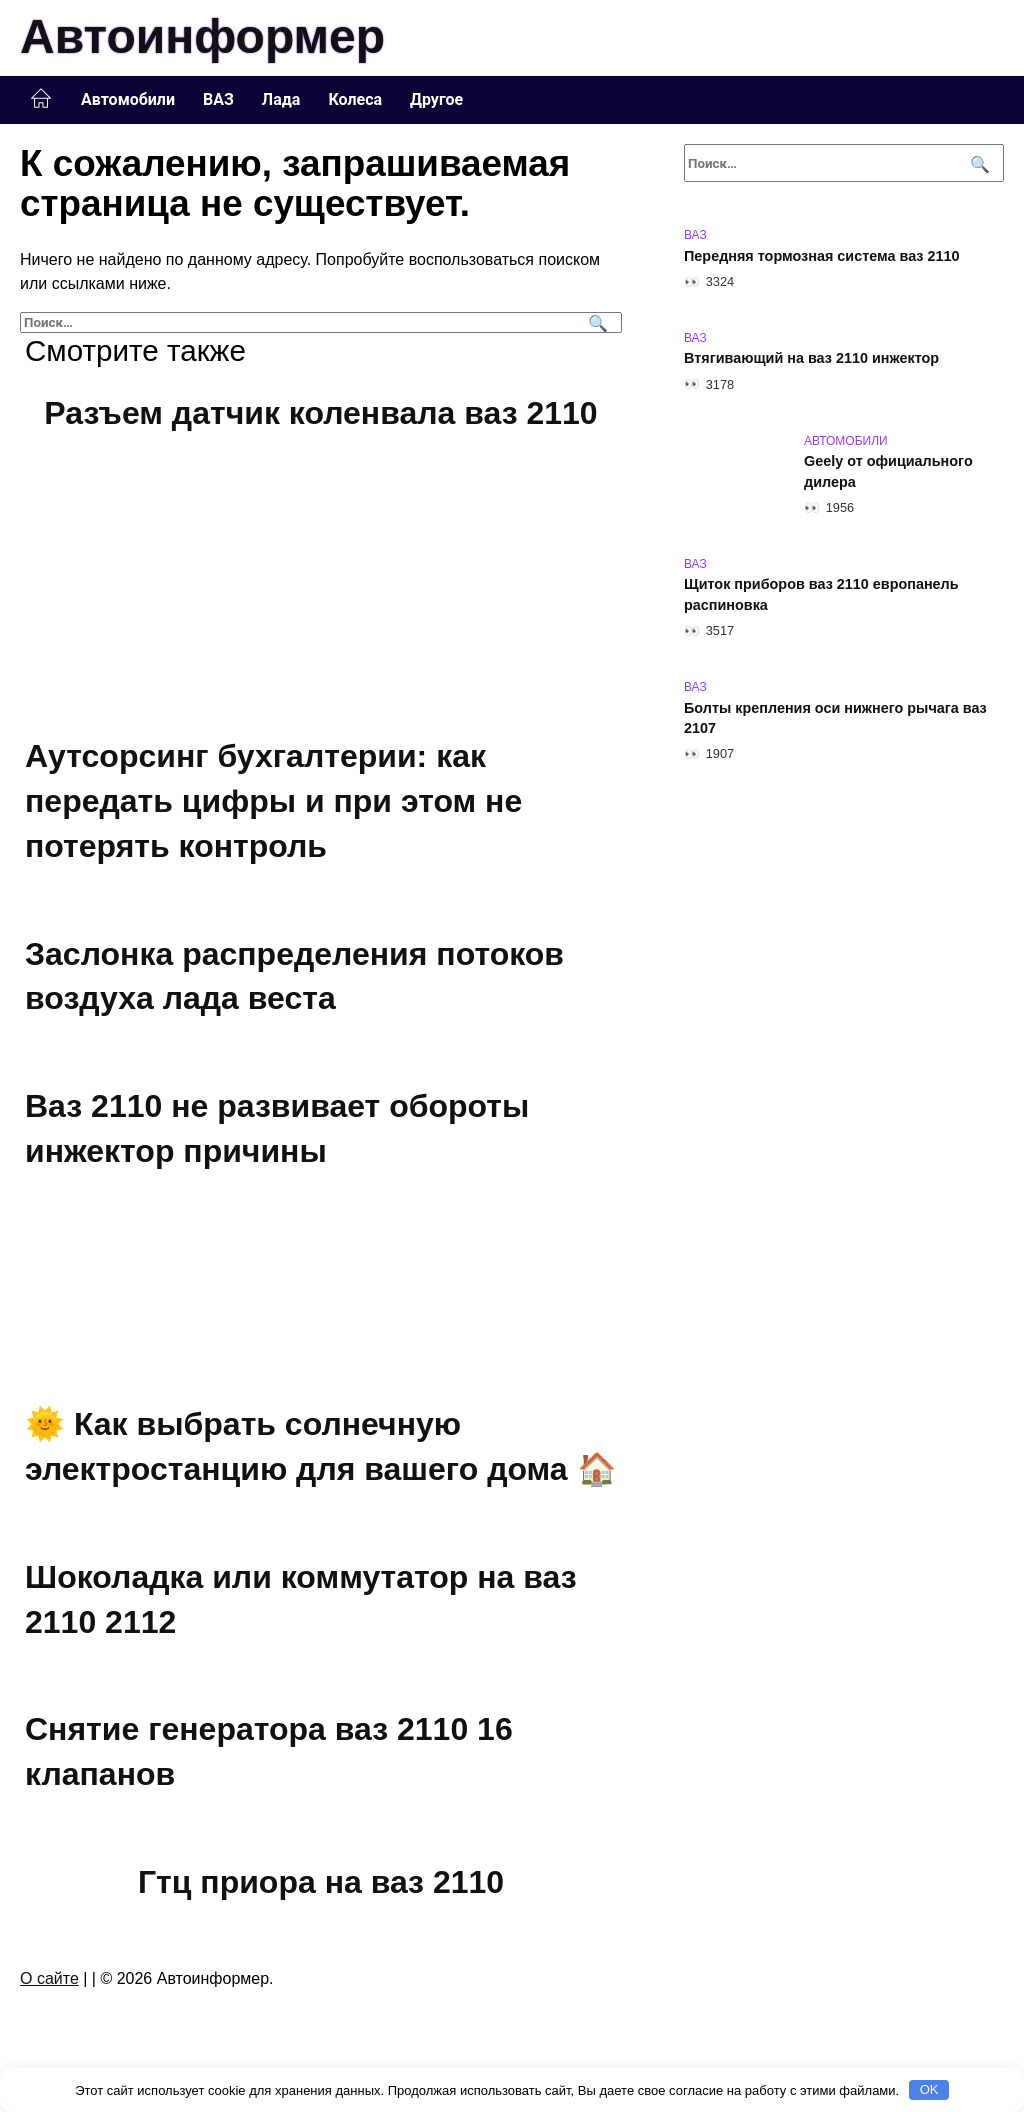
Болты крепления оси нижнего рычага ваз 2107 (835, 718)
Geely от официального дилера (888, 472)
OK (929, 2089)
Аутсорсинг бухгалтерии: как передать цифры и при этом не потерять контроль (273, 802)
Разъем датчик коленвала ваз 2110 (320, 413)
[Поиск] (595, 322)
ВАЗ (218, 99)
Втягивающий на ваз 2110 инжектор (811, 359)
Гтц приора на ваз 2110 (321, 1882)
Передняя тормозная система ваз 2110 (821, 256)
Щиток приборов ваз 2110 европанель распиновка (821, 595)
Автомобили (128, 99)
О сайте (49, 1978)
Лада (281, 99)
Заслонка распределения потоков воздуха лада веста (294, 976)
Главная (41, 99)
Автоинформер (202, 36)
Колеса (355, 99)
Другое (436, 99)
